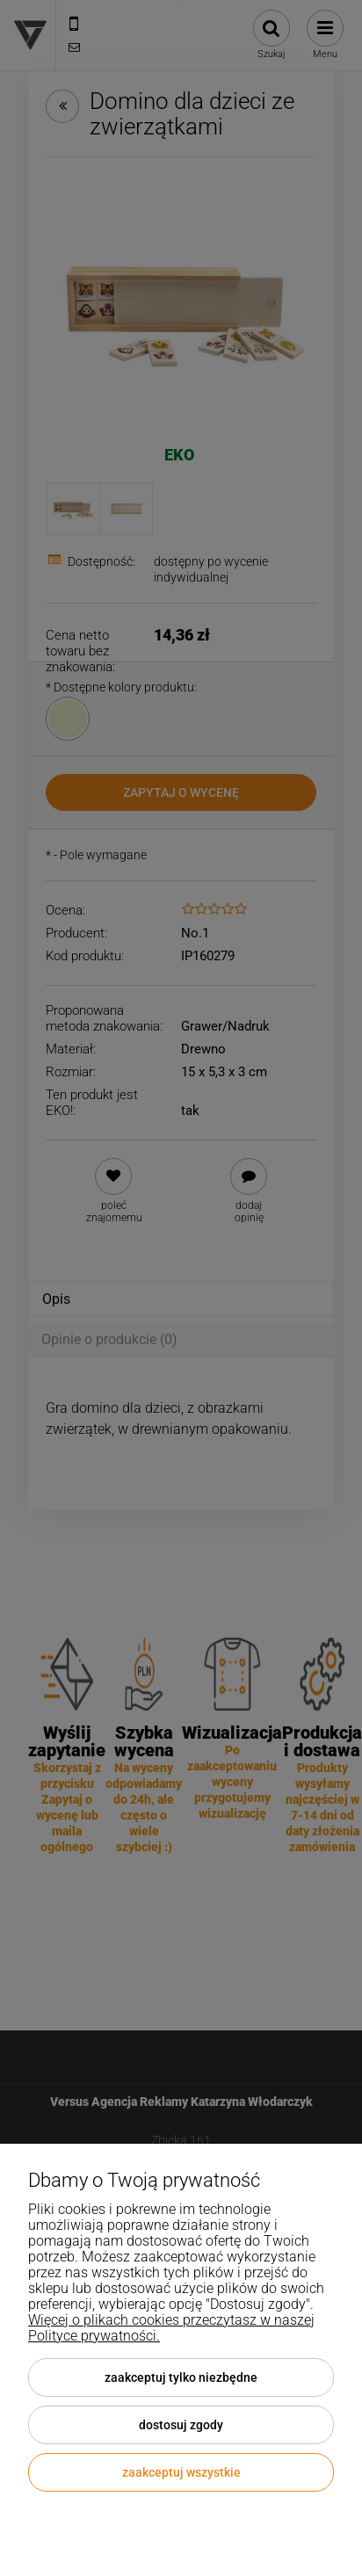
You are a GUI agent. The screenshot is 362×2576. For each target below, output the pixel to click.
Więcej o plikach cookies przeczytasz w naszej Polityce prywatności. (171, 2328)
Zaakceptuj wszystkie (181, 2472)
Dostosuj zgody (181, 2425)
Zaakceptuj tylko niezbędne (181, 2377)
